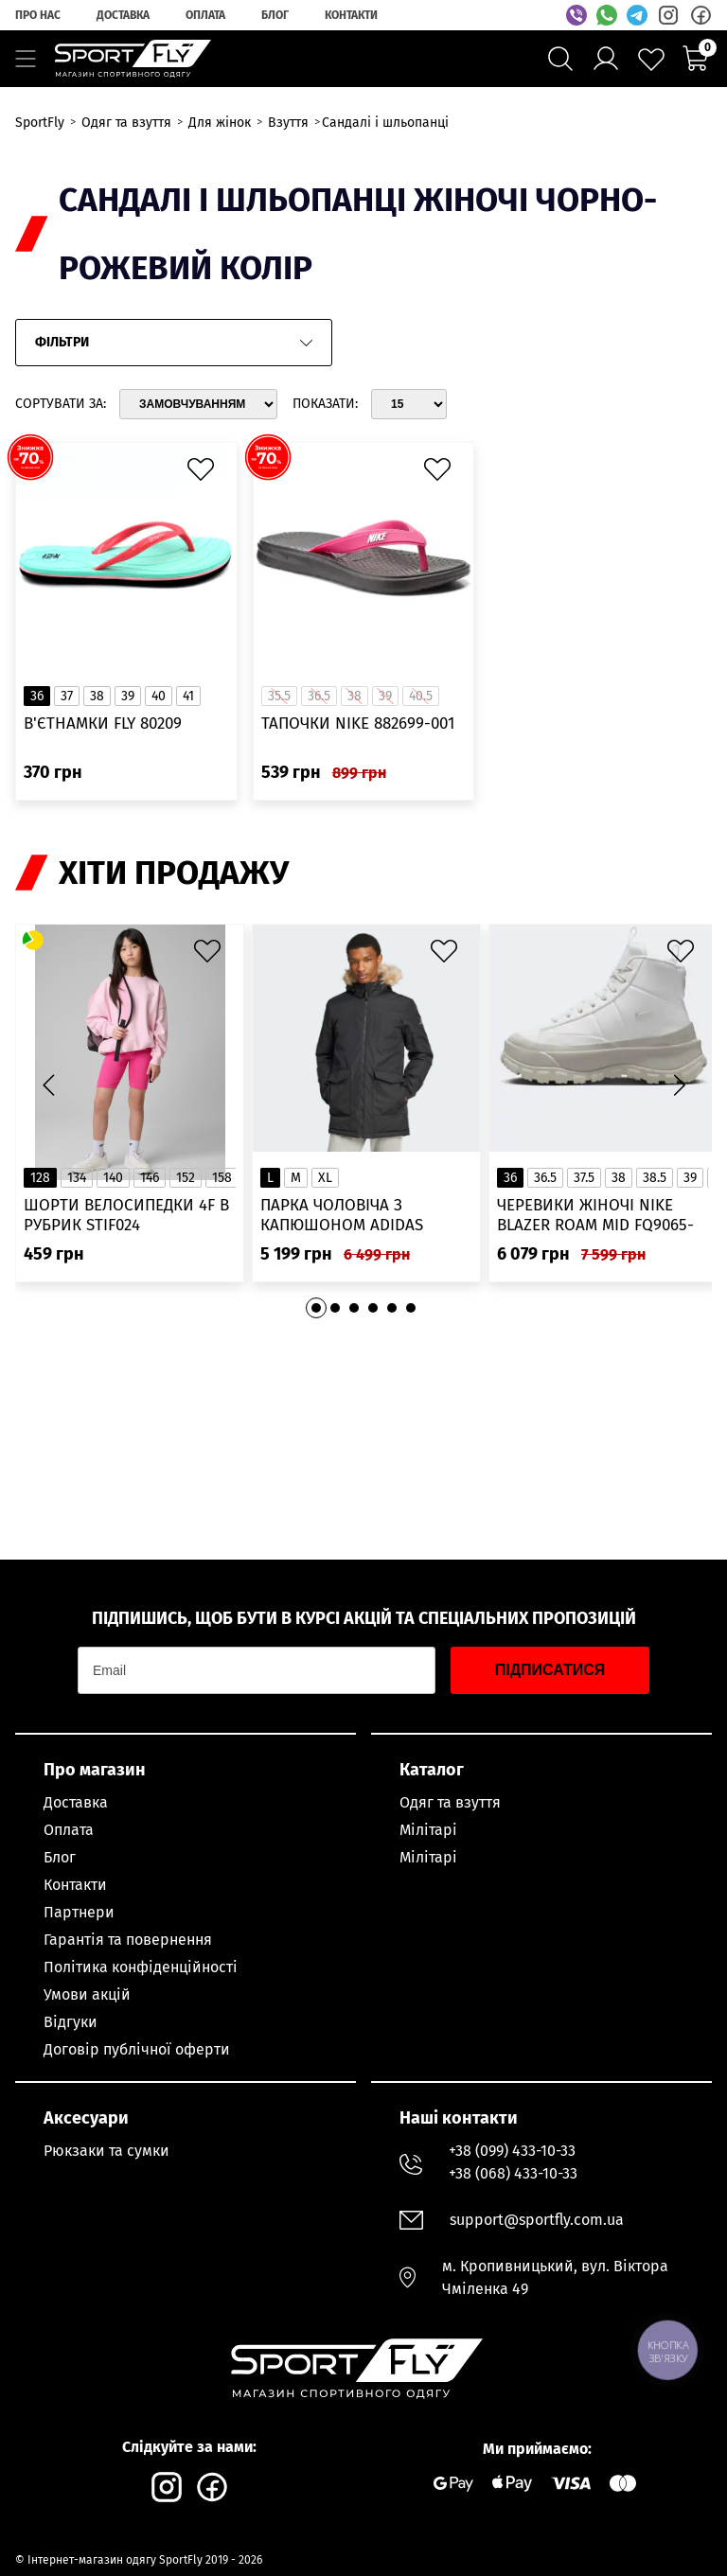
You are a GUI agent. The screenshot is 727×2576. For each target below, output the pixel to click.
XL (325, 1178)
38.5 (654, 1178)
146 (149, 1178)
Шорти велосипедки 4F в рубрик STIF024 (126, 1215)
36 (37, 696)
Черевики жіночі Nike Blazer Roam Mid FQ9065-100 (595, 1215)
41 (188, 696)
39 (127, 696)
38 (97, 696)
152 (185, 1178)
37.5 (584, 1178)
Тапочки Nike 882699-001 (357, 723)
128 (40, 1178)
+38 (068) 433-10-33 (513, 2173)
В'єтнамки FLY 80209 (103, 723)
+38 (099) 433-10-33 (512, 2151)
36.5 (545, 1178)
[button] (678, 1085)
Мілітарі (428, 1830)
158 (222, 1178)
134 (76, 1178)
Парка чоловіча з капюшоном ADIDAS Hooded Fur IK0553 (341, 1215)
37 (67, 696)
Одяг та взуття (450, 1802)
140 (113, 1178)
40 (158, 696)
